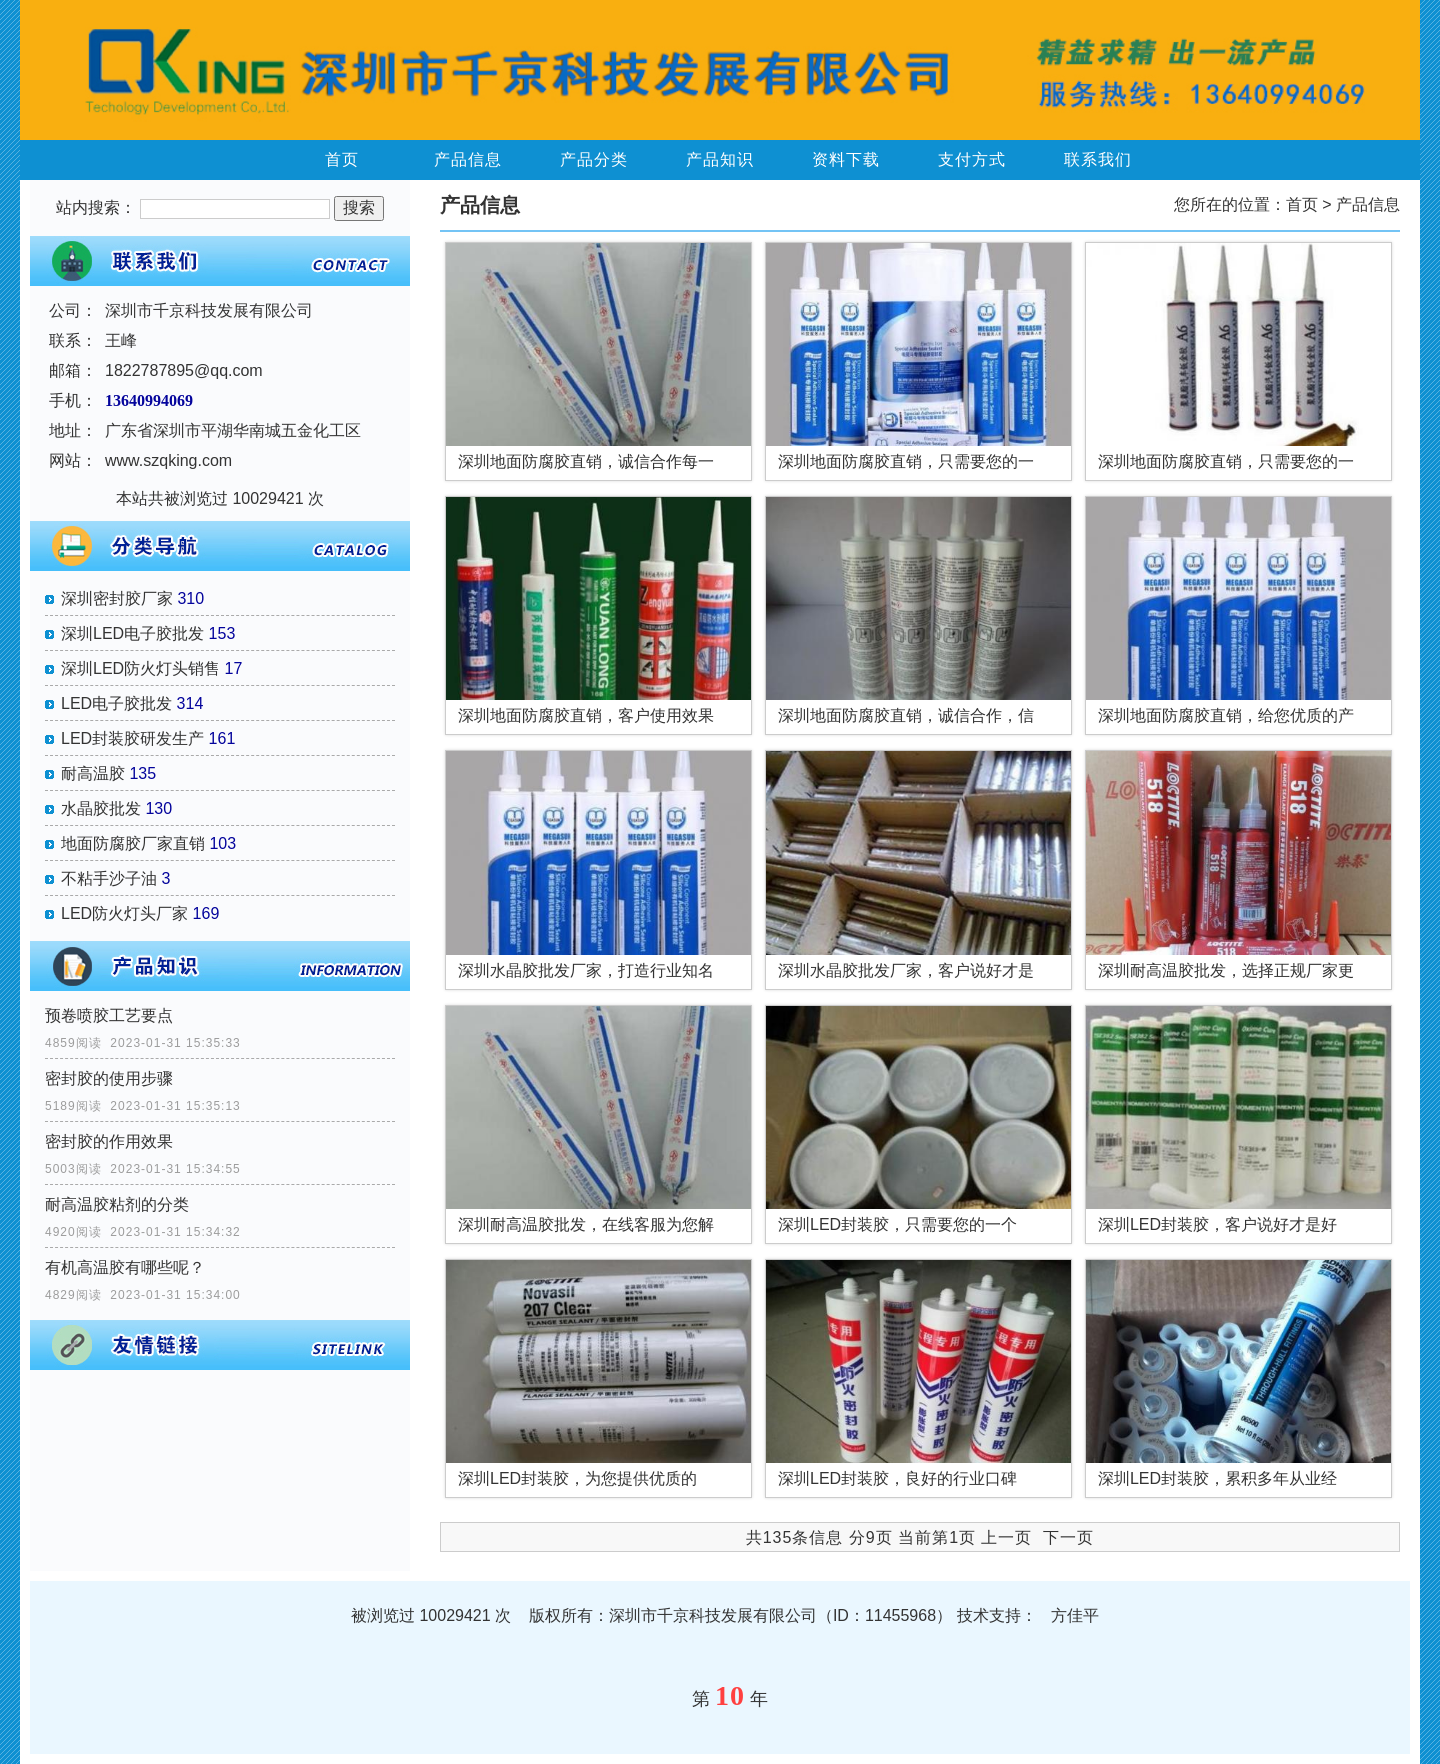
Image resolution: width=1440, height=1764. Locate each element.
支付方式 (972, 159)
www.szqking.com (168, 460)
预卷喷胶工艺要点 (109, 1015)
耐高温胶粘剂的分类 (117, 1204)
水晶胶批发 (101, 808)
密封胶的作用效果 (109, 1141)
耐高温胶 (93, 773)
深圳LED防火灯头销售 (140, 668)
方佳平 (1075, 1615)
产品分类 (594, 159)
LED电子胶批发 (116, 703)
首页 (342, 159)
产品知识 (720, 159)
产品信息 (468, 159)
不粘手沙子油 (109, 878)
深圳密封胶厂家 (117, 598)
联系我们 (1098, 159)
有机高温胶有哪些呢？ (125, 1267)
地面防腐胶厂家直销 (133, 843)
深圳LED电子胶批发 (132, 633)
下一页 (1068, 1537)
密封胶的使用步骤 (109, 1078)
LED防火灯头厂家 (124, 913)
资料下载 (846, 159)
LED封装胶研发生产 (132, 738)
